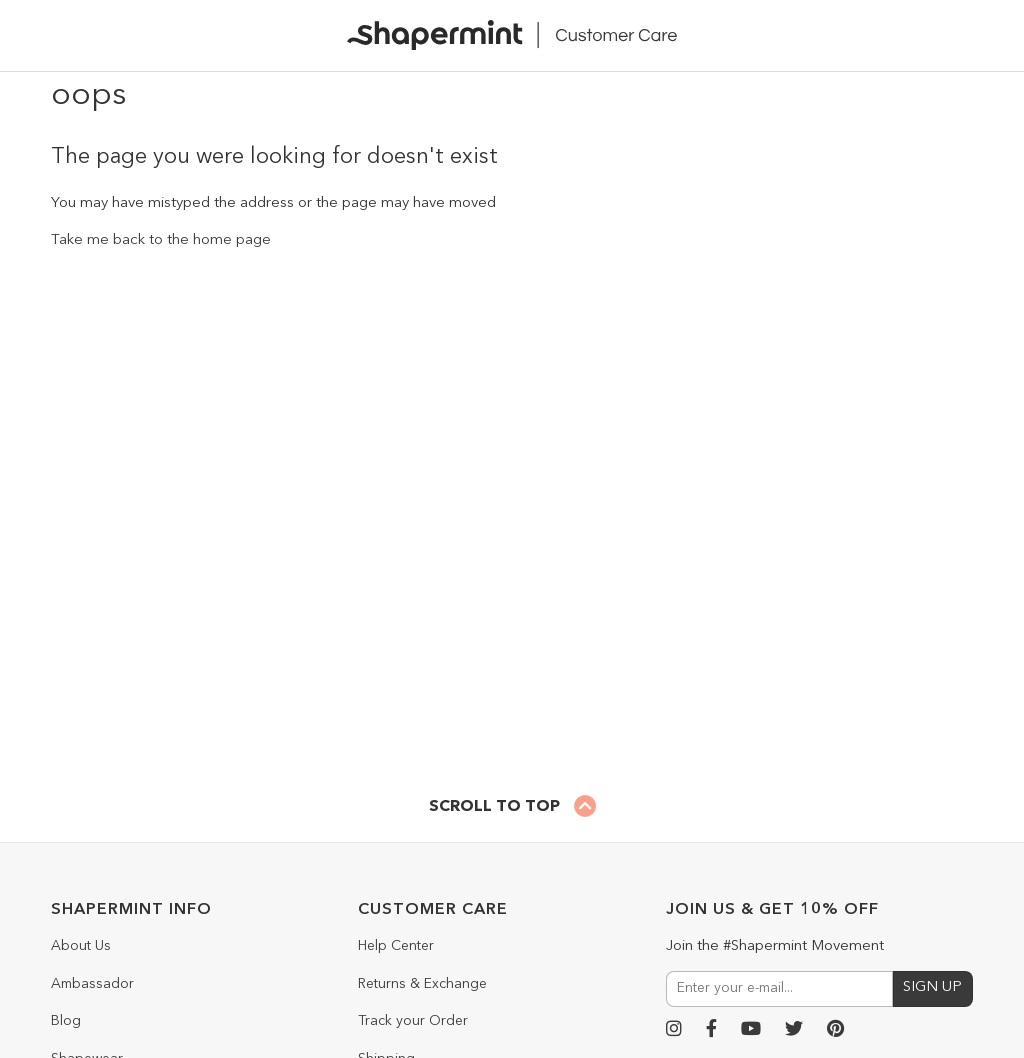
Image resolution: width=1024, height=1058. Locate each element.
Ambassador (92, 984)
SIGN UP (932, 987)
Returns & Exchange (422, 984)
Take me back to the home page (161, 240)
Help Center (396, 946)
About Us (81, 946)
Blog (66, 1021)
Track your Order (413, 1021)
